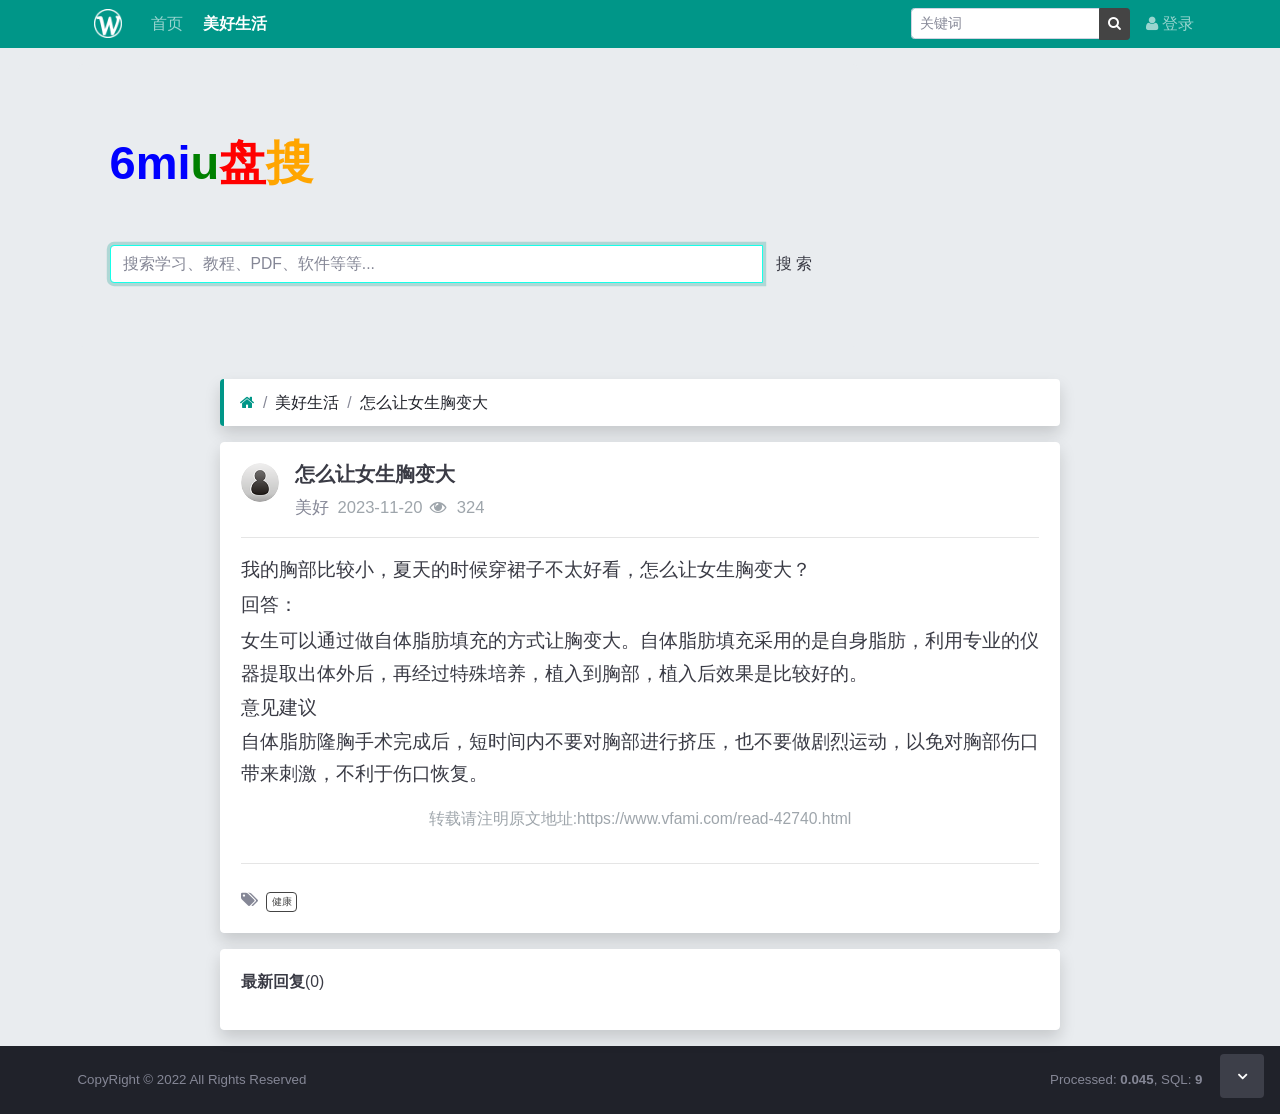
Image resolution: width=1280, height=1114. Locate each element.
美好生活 (233, 23)
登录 (1170, 23)
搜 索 (794, 263)
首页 (164, 23)
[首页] (247, 403)
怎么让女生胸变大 (424, 402)
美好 (312, 507)
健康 (282, 901)
